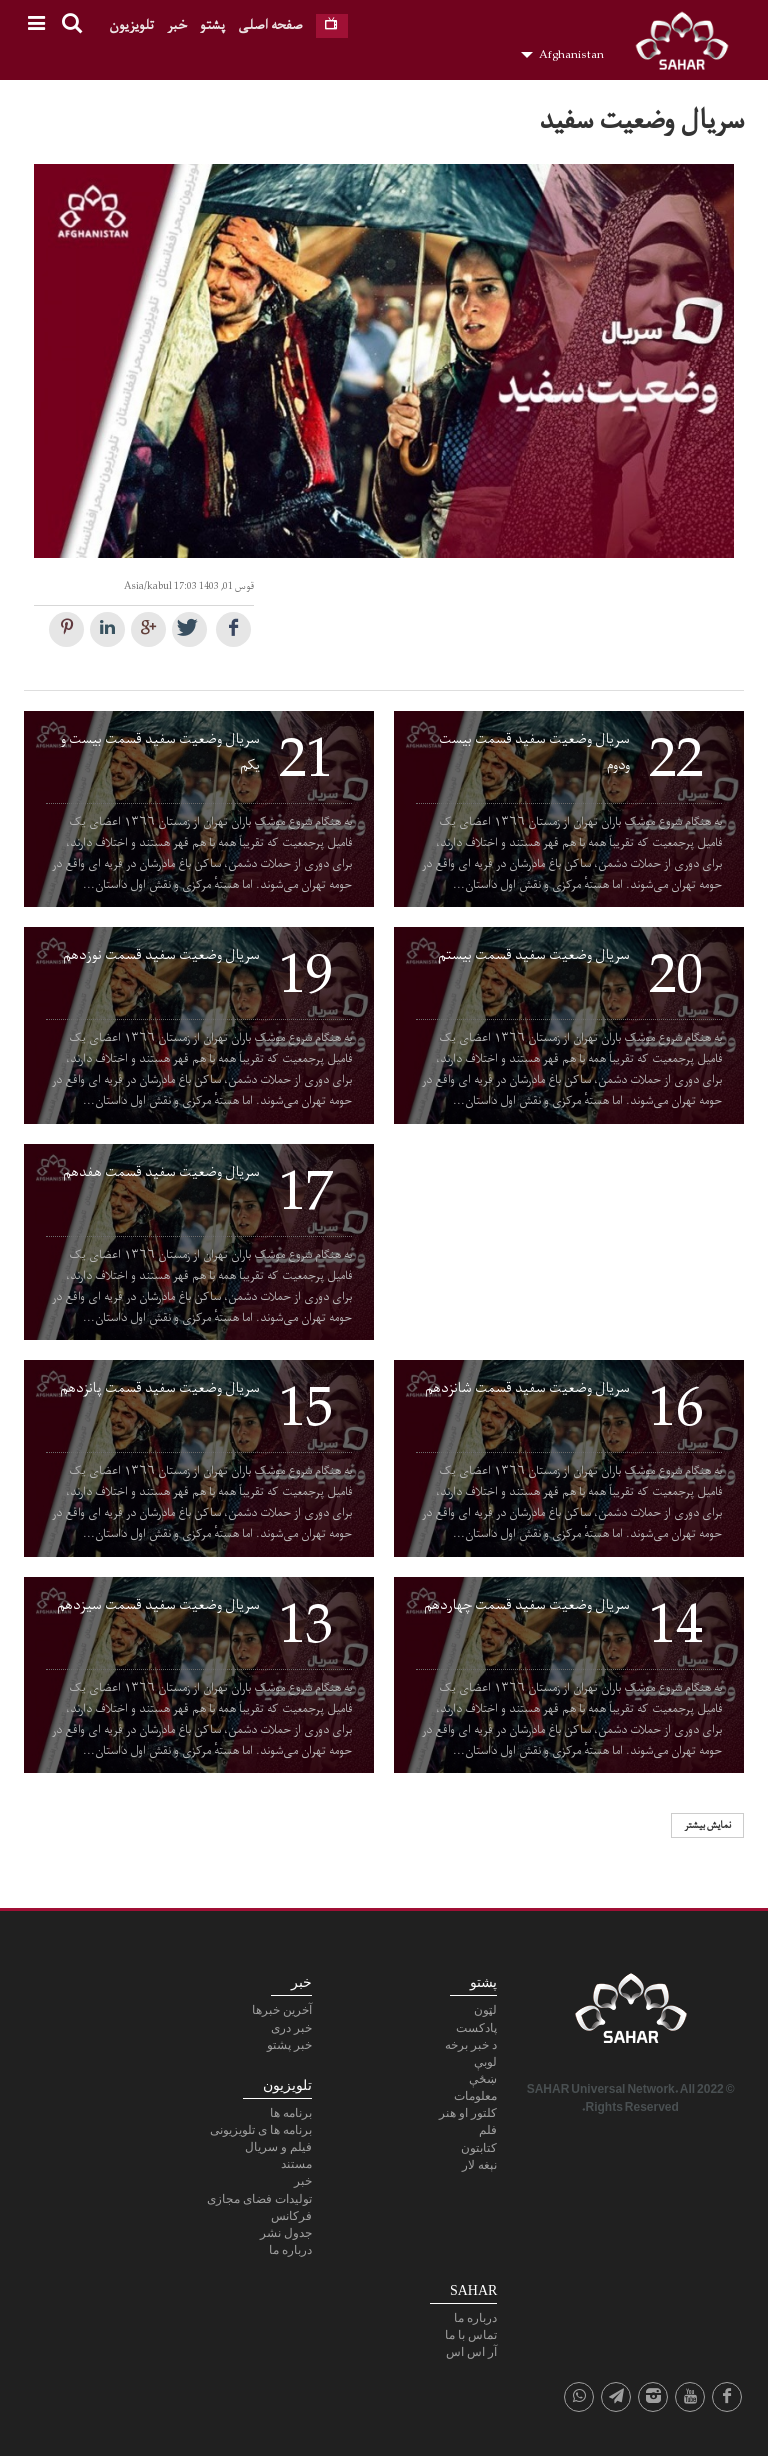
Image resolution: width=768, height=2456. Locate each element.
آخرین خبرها (282, 2010)
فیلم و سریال (278, 2147)
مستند (296, 2164)
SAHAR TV (631, 2014)
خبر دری (291, 2028)
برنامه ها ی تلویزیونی (261, 2130)
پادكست (476, 2028)
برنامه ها (291, 2113)
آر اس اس (471, 2352)
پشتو (212, 25)
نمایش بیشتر (707, 1825)
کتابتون (479, 2148)
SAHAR (689, 45)
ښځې (483, 2079)
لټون (485, 2010)
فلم (488, 2130)
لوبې (485, 2062)
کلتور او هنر (468, 2113)
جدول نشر (286, 2233)
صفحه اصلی (270, 25)
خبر (177, 25)
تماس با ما (471, 2335)
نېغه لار (479, 2165)
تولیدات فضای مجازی (259, 2199)
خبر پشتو (289, 2045)
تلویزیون (131, 25)
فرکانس (291, 2216)
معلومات (475, 2096)
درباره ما (290, 2250)
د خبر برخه (471, 2045)
